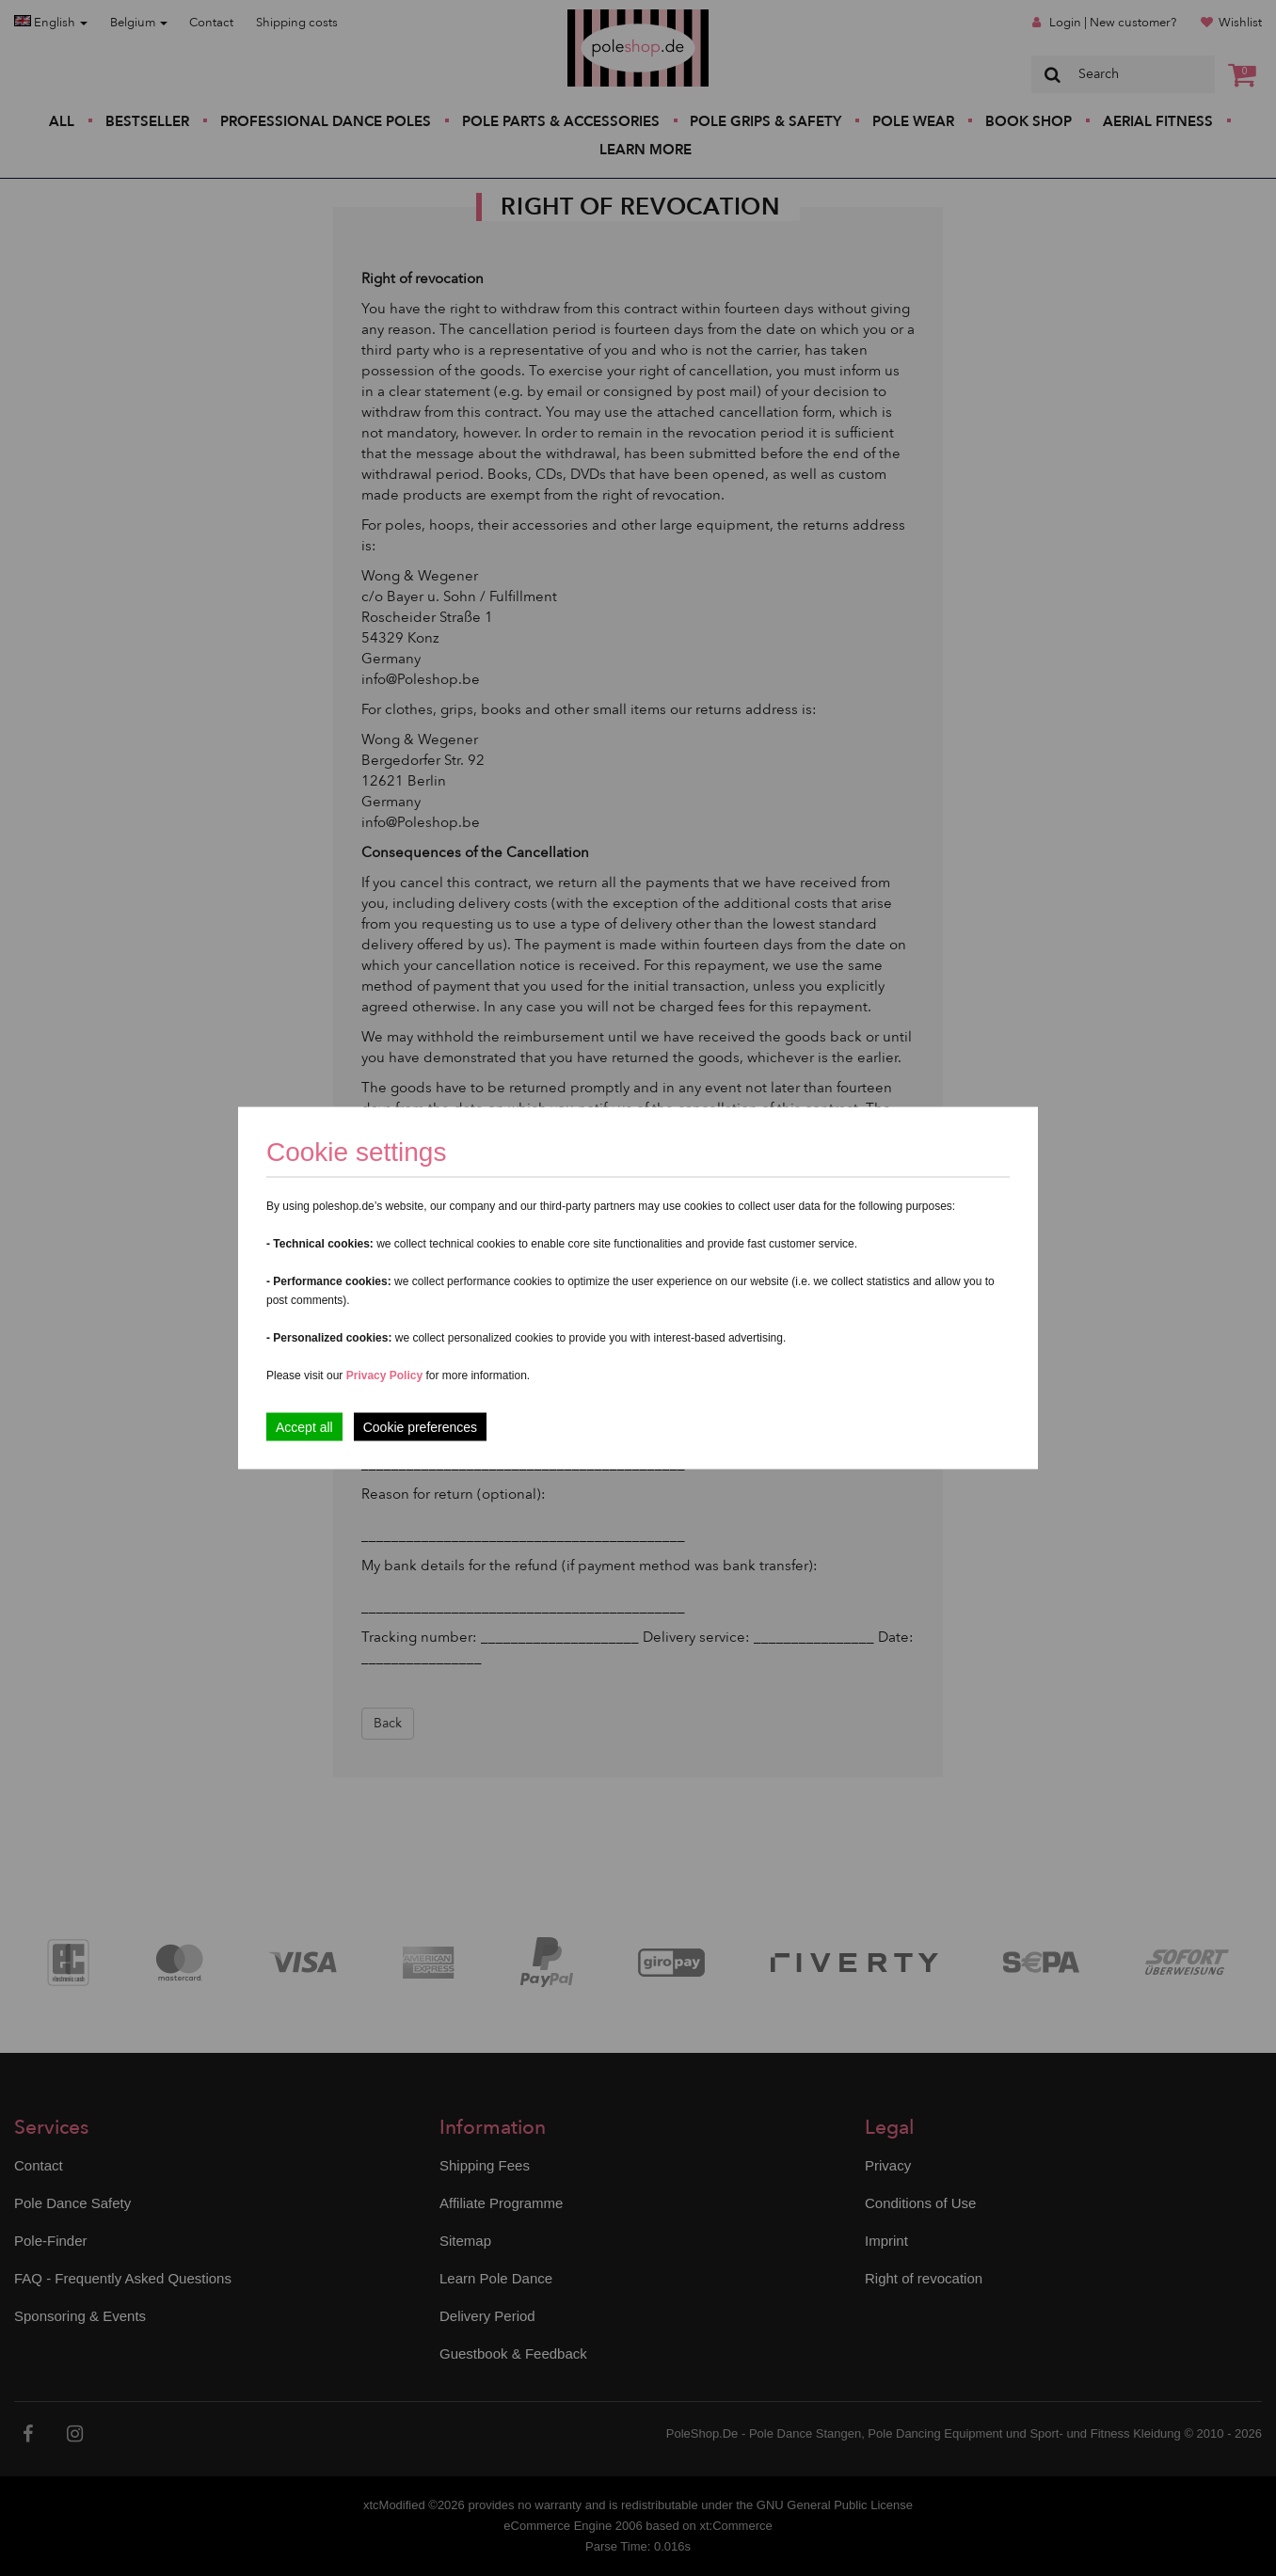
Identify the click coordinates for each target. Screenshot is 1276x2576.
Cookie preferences (420, 1427)
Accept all (304, 1427)
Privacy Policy (384, 1375)
